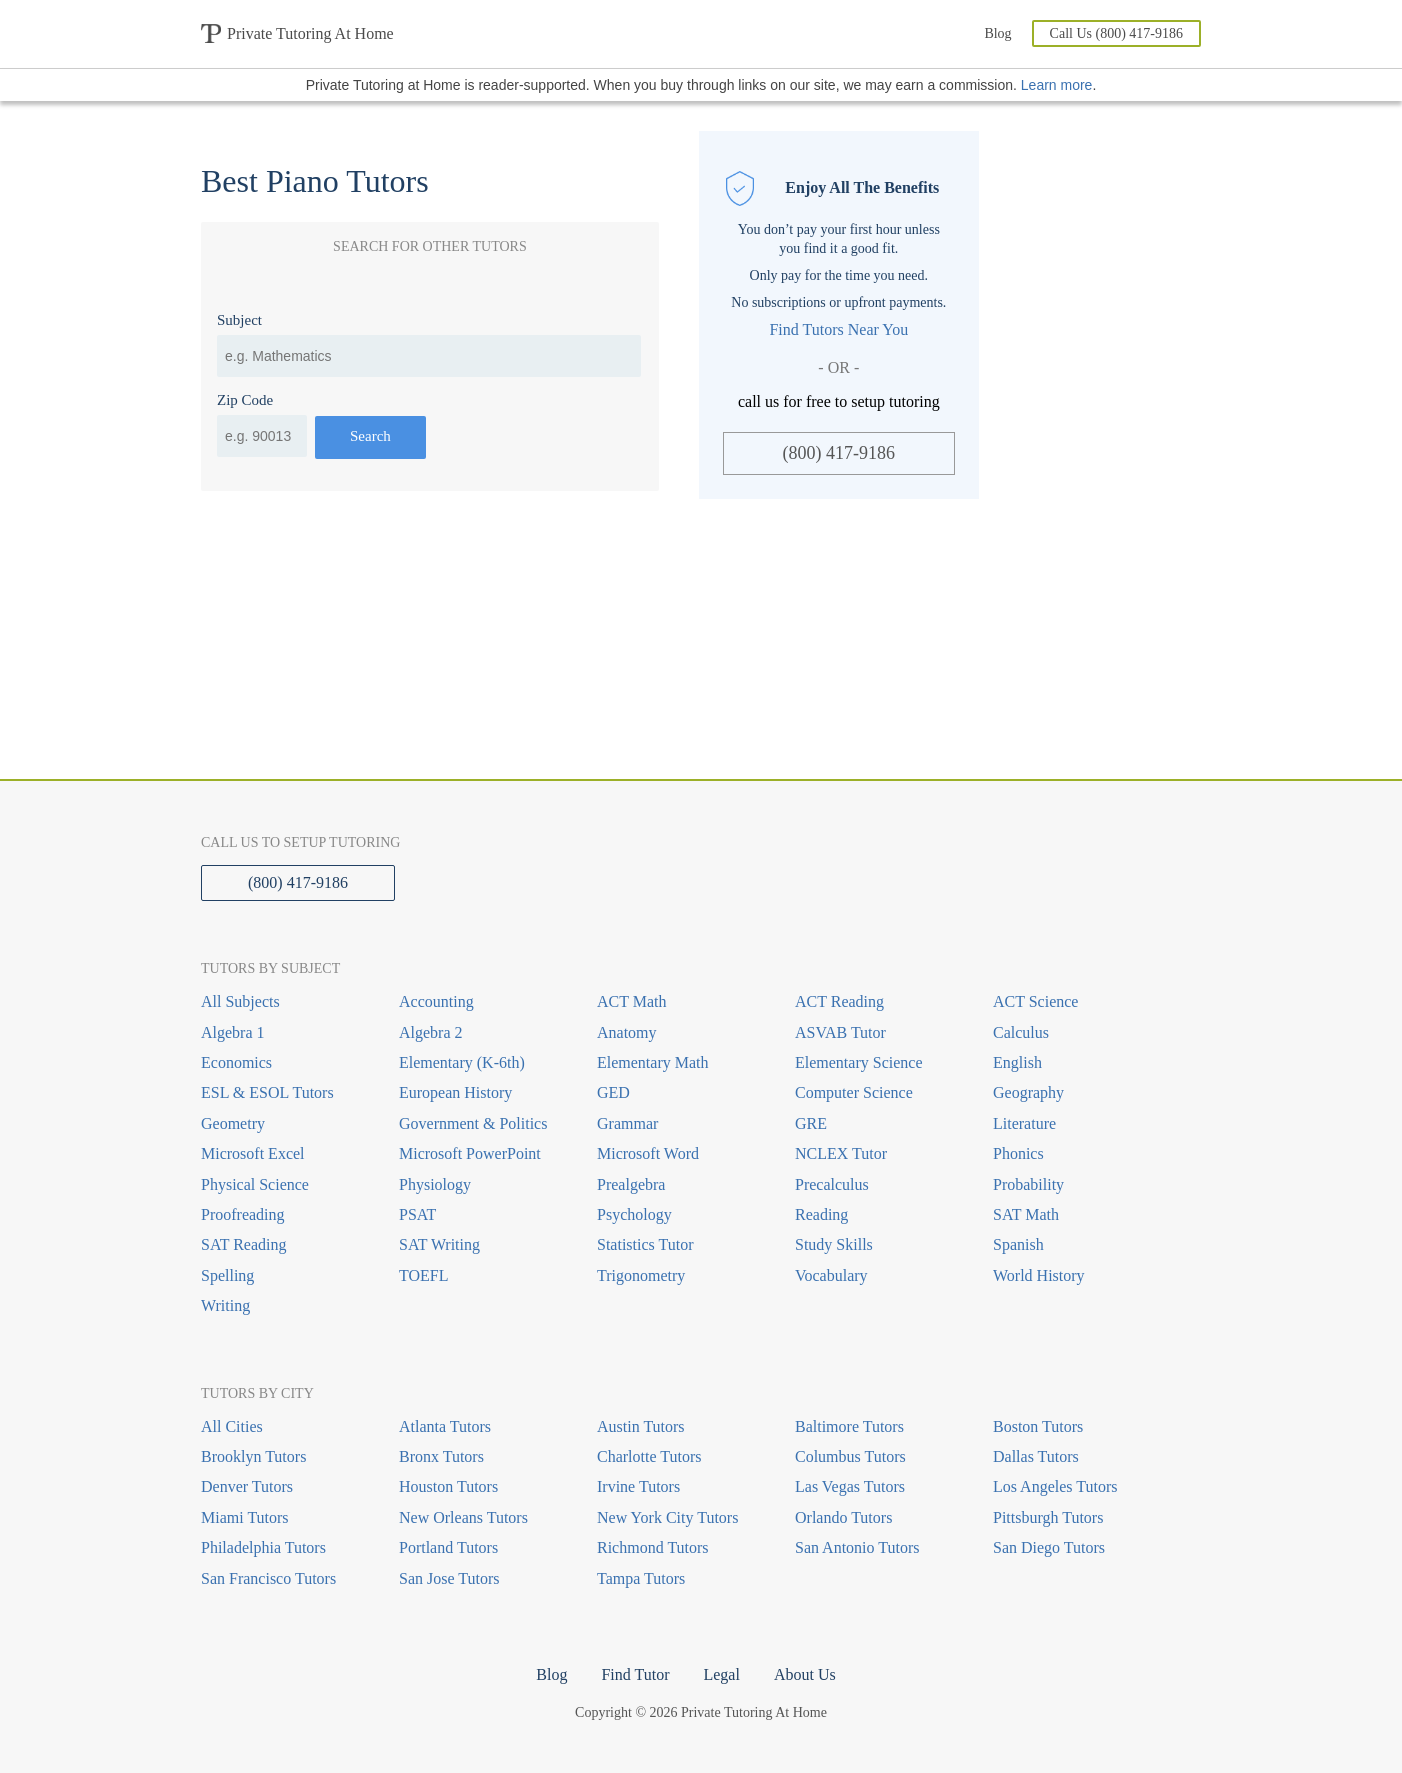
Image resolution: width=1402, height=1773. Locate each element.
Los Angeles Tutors (1055, 1486)
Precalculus (832, 1184)
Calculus (1021, 1032)
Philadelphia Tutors (263, 1547)
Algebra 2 (431, 1032)
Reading (821, 1214)
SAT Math (1026, 1214)
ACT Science (1035, 1001)
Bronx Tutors (441, 1456)
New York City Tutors (667, 1517)
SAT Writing (439, 1244)
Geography (1028, 1092)
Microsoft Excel (253, 1153)
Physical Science (255, 1184)
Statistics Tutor (645, 1244)
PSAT (417, 1214)
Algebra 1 (233, 1032)
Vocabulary (831, 1275)
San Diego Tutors (1049, 1547)
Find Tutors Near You (838, 329)
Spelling (227, 1275)
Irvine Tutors (638, 1486)
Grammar (627, 1123)
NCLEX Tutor (841, 1153)
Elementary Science (859, 1062)
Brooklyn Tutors (253, 1456)
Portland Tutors (448, 1547)
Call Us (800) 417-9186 (1116, 33)
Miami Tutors (245, 1517)
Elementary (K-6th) (462, 1062)
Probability (1028, 1184)
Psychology (634, 1214)
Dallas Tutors (1036, 1456)
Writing (225, 1305)
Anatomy (627, 1032)
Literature (1024, 1123)
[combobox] (429, 356)
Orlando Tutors (843, 1517)
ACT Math (631, 1001)
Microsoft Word (648, 1153)
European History (455, 1092)
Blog (997, 33)
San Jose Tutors (449, 1578)
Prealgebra (631, 1184)
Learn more (1057, 85)
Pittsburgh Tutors (1048, 1517)
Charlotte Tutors (649, 1456)
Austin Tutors (641, 1426)
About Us (805, 1674)
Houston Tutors (448, 1486)
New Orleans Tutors (463, 1517)
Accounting (436, 1001)
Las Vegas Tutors (850, 1486)
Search (370, 436)
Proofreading (243, 1214)
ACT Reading (839, 1001)
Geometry (233, 1123)
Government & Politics (473, 1123)
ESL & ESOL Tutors (267, 1092)
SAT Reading (243, 1244)
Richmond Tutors (653, 1547)
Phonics (1018, 1153)
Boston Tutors (1038, 1426)
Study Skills (834, 1244)
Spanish (1018, 1244)
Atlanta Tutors (445, 1426)
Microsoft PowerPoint (470, 1153)
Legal (721, 1674)
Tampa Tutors (641, 1578)
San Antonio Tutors (857, 1547)
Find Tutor (635, 1674)
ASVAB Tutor (840, 1032)
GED (613, 1092)
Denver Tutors (247, 1486)
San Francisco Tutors (268, 1578)
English (1017, 1062)
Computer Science (854, 1092)
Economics (236, 1062)
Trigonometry (641, 1275)
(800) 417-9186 (839, 453)
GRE (811, 1123)
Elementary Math (653, 1062)
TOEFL (423, 1275)
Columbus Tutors (850, 1456)
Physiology (435, 1184)
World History (1039, 1275)
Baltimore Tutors (849, 1426)
